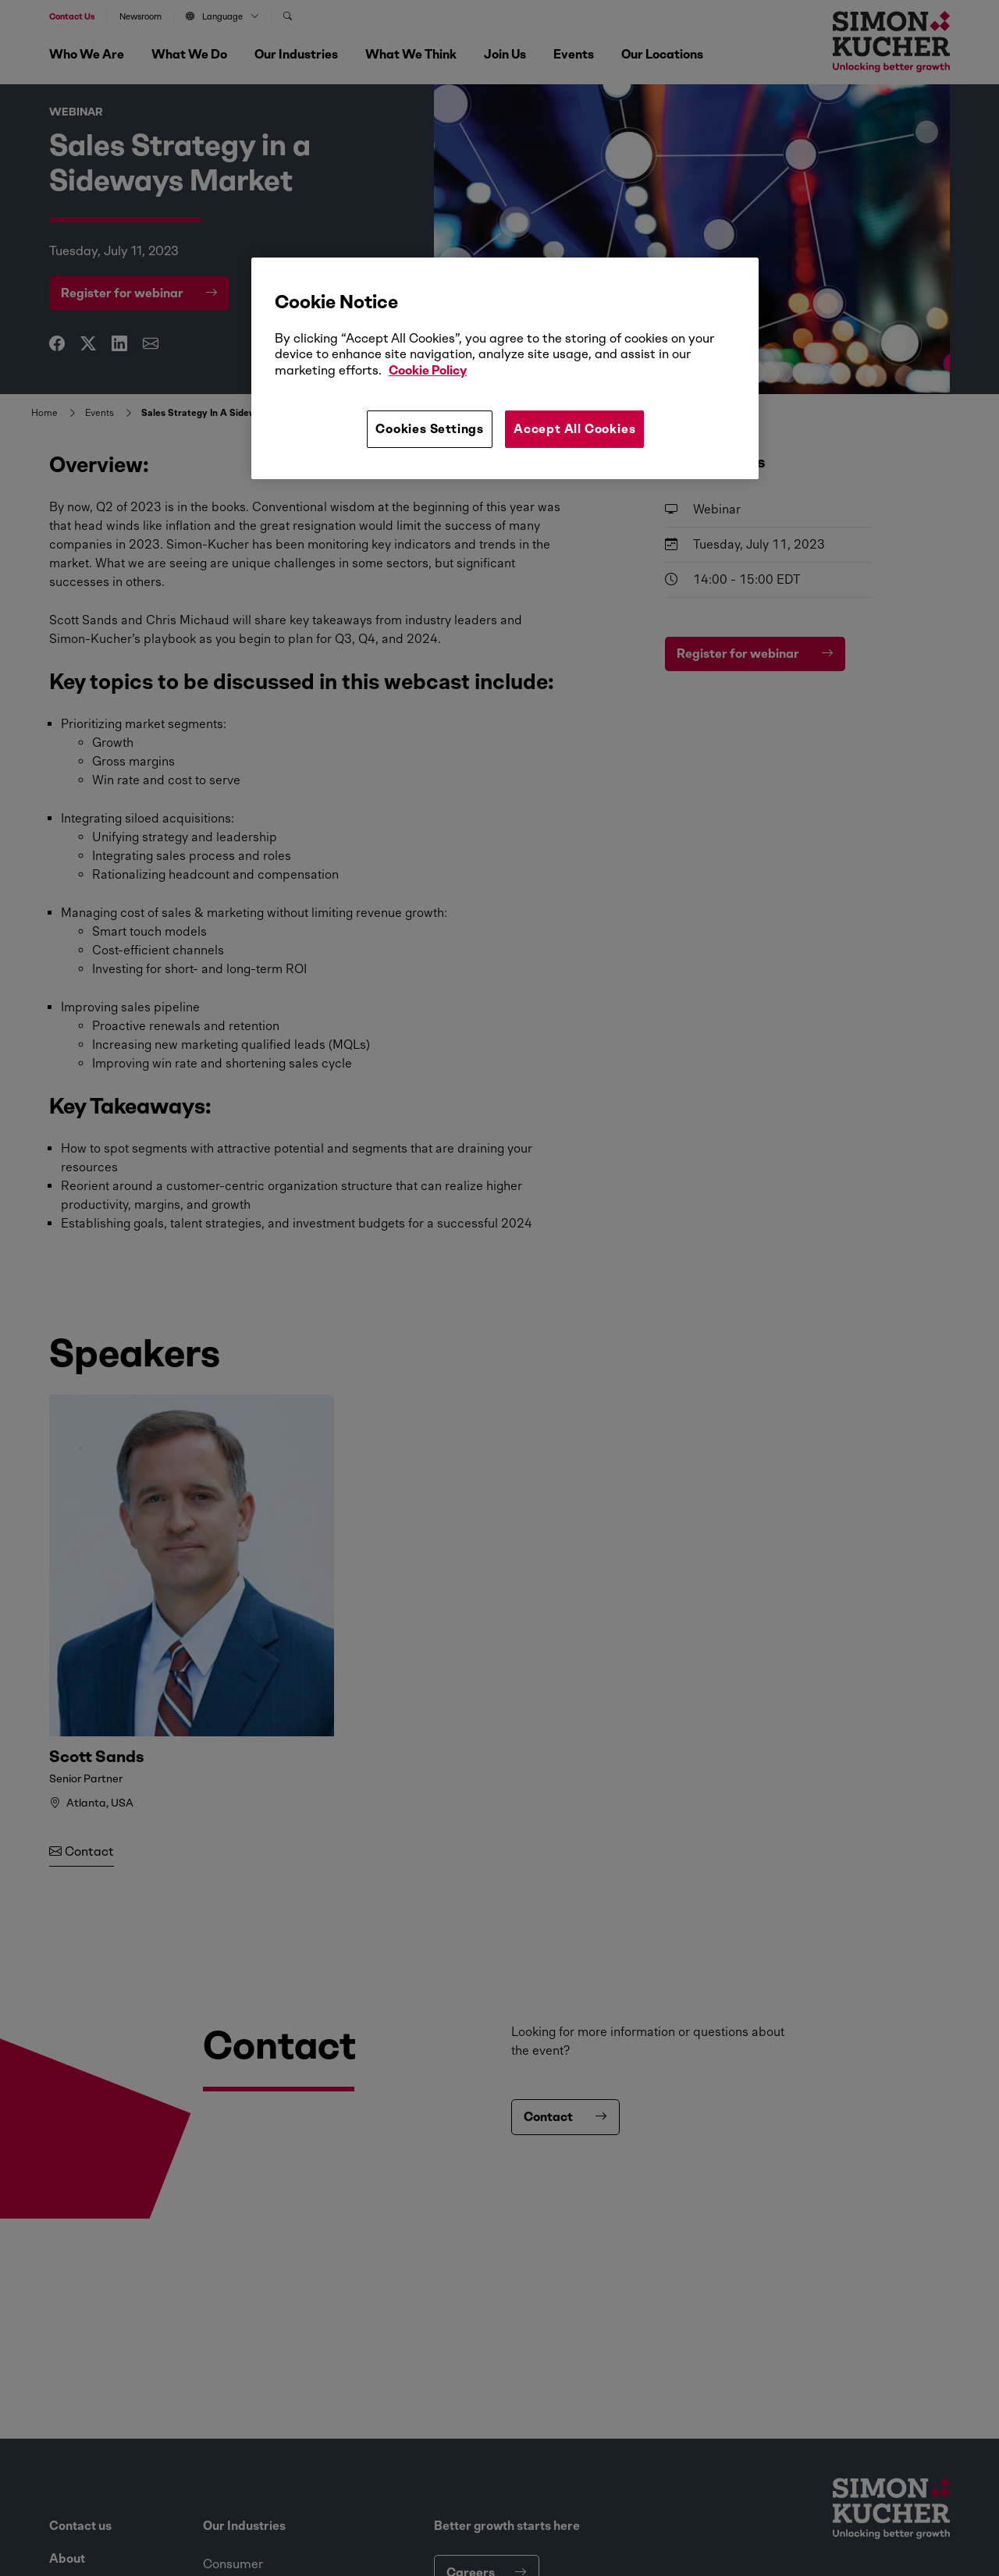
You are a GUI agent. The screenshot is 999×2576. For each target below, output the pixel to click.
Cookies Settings (429, 428)
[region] (505, 368)
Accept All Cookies (574, 428)
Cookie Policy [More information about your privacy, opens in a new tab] (428, 370)
